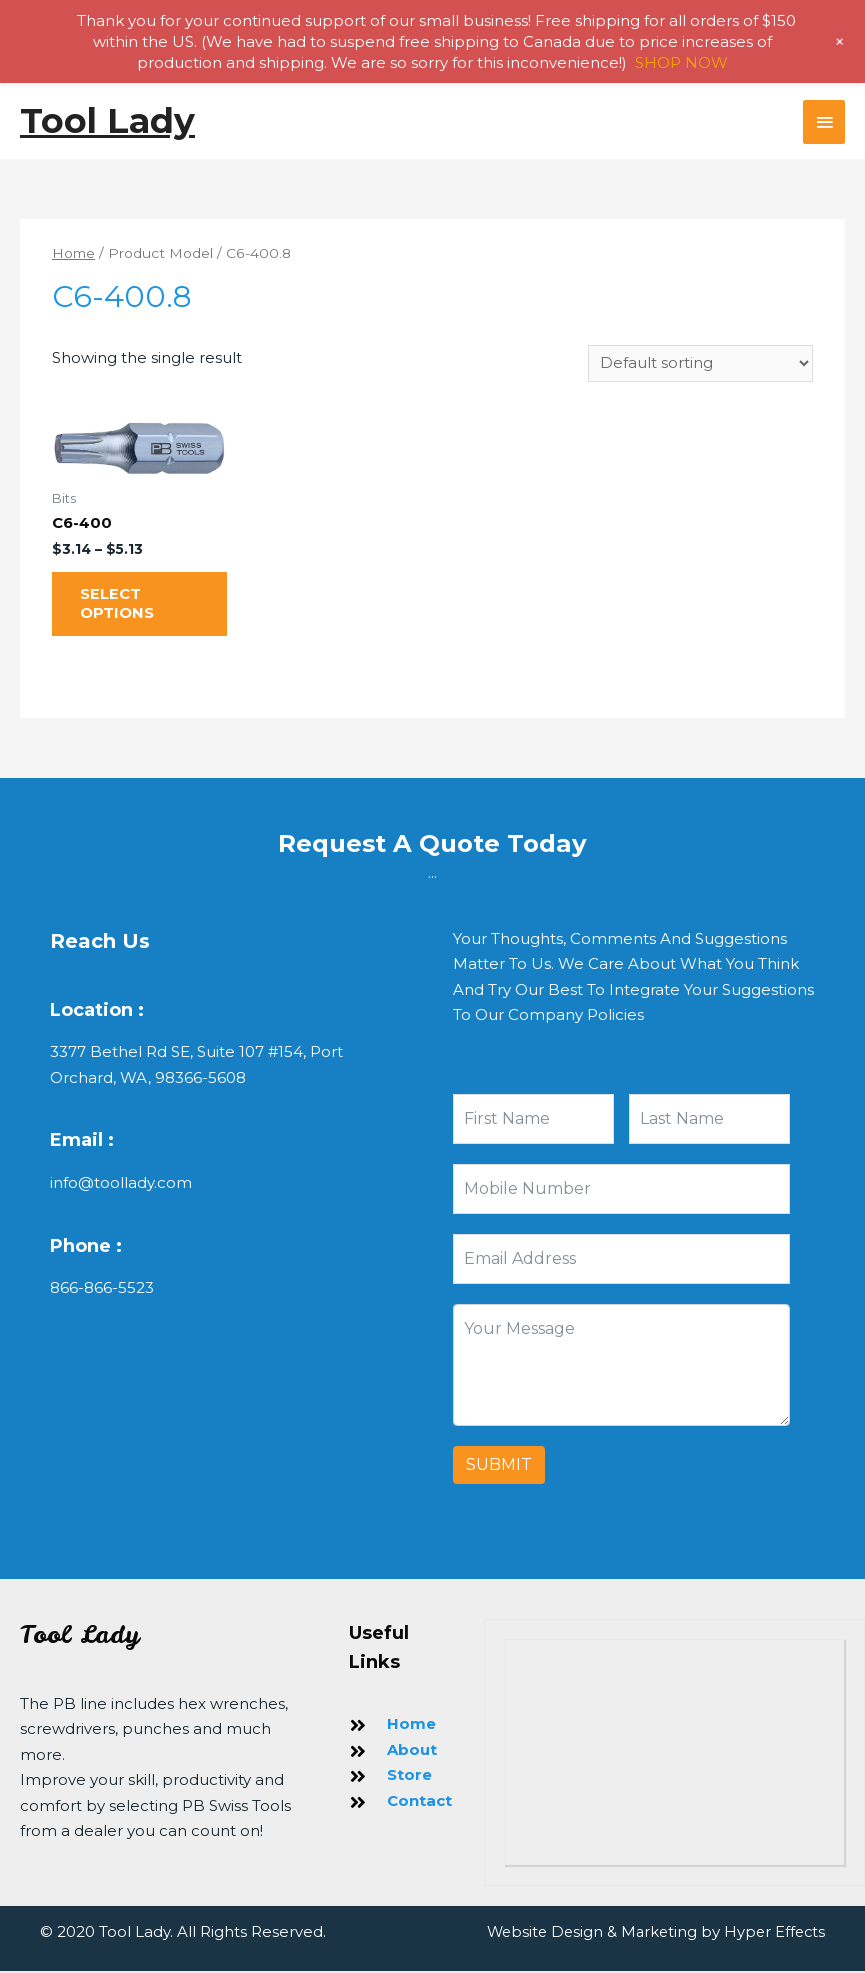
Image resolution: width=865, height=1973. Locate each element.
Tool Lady (108, 120)
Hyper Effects (773, 1934)
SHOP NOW (681, 62)
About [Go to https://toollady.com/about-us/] (412, 1752)
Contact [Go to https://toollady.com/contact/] (419, 1803)
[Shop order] (700, 364)
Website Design (538, 1934)
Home (74, 253)
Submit (499, 1467)
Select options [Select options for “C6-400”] (119, 606)
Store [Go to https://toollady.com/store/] (409, 1777)
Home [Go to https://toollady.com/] (411, 1726)
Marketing (655, 1934)
